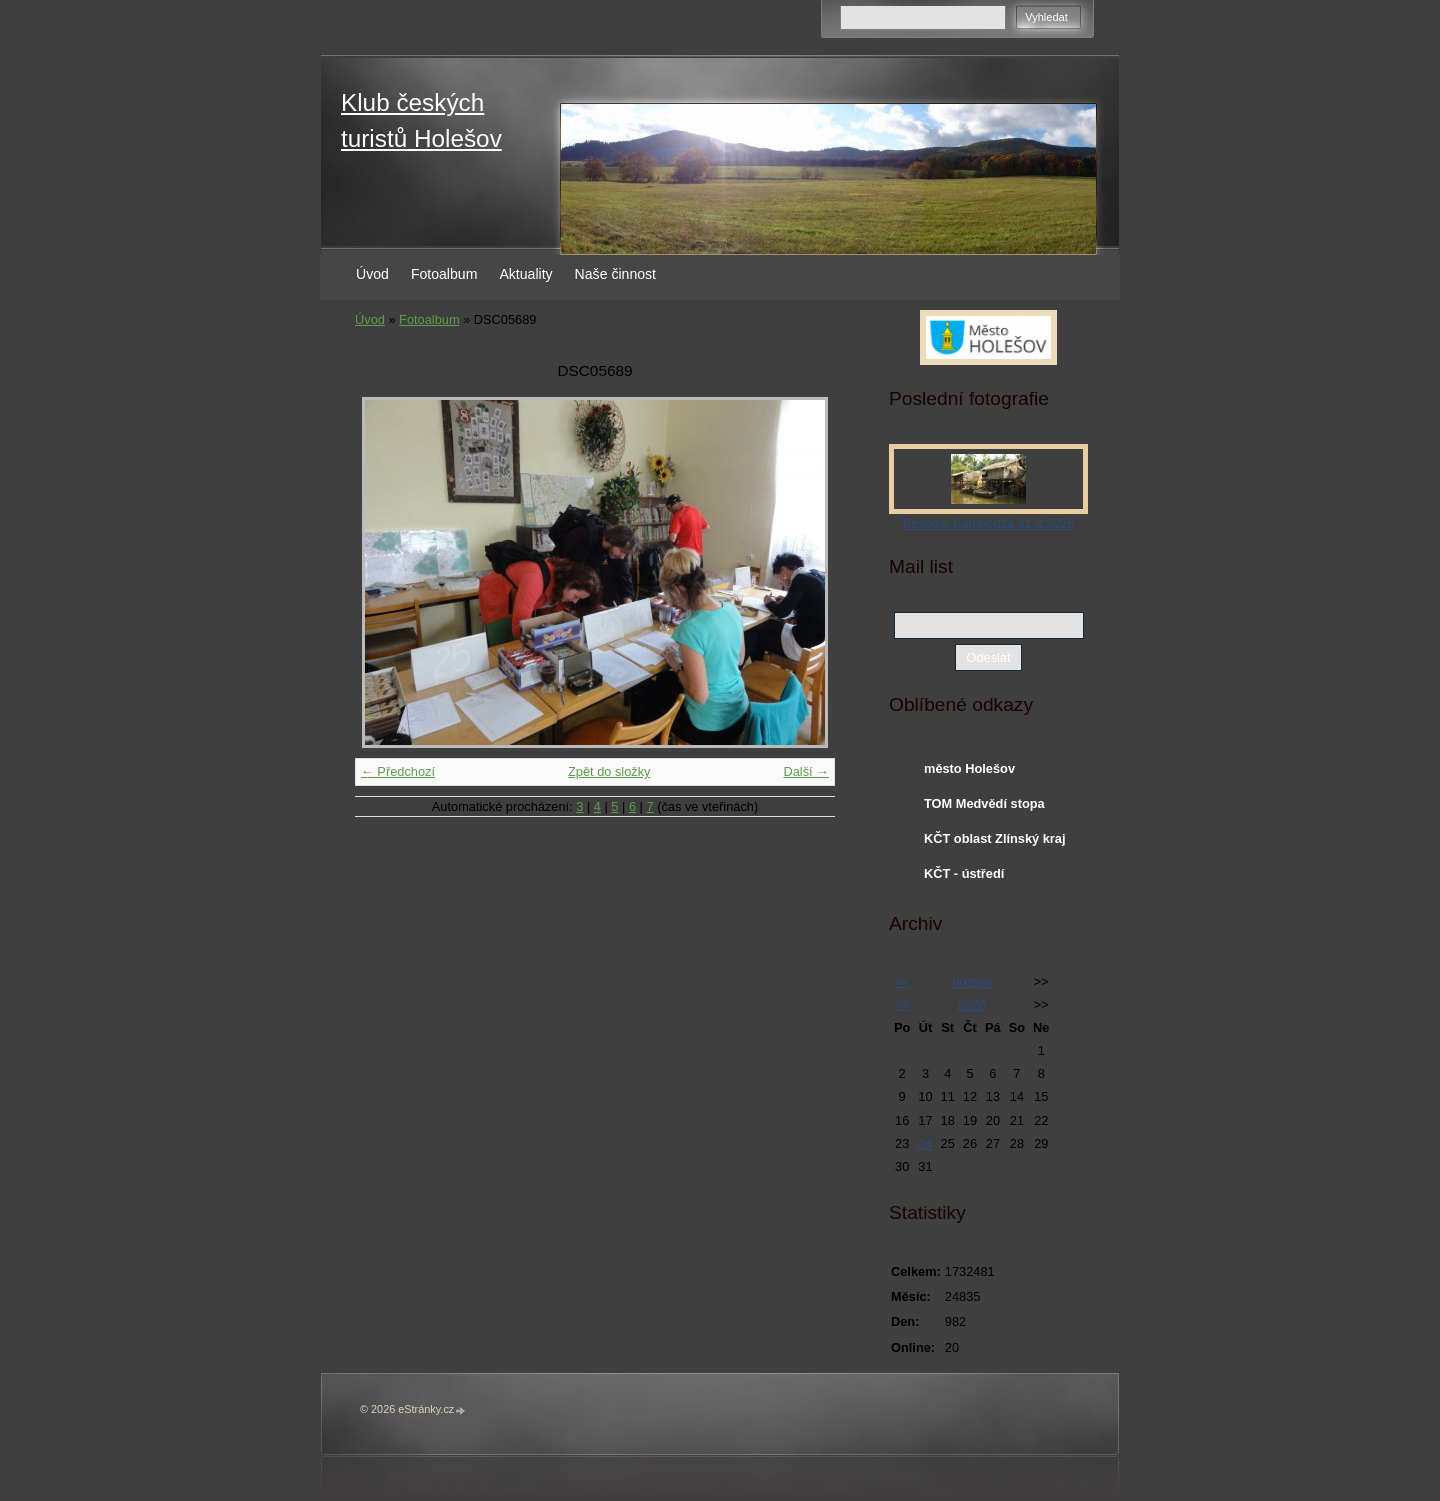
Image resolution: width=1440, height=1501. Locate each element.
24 (925, 1143)
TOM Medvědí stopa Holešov (984, 808)
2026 (971, 1004)
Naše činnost (615, 274)
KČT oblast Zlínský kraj (995, 838)
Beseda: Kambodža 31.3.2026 (988, 523)
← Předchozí (398, 771)
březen (971, 981)
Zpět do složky (609, 771)
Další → (806, 771)
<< (902, 981)
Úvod (372, 274)
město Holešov (969, 768)
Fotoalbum (444, 274)
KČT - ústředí (964, 873)
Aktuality (525, 274)
